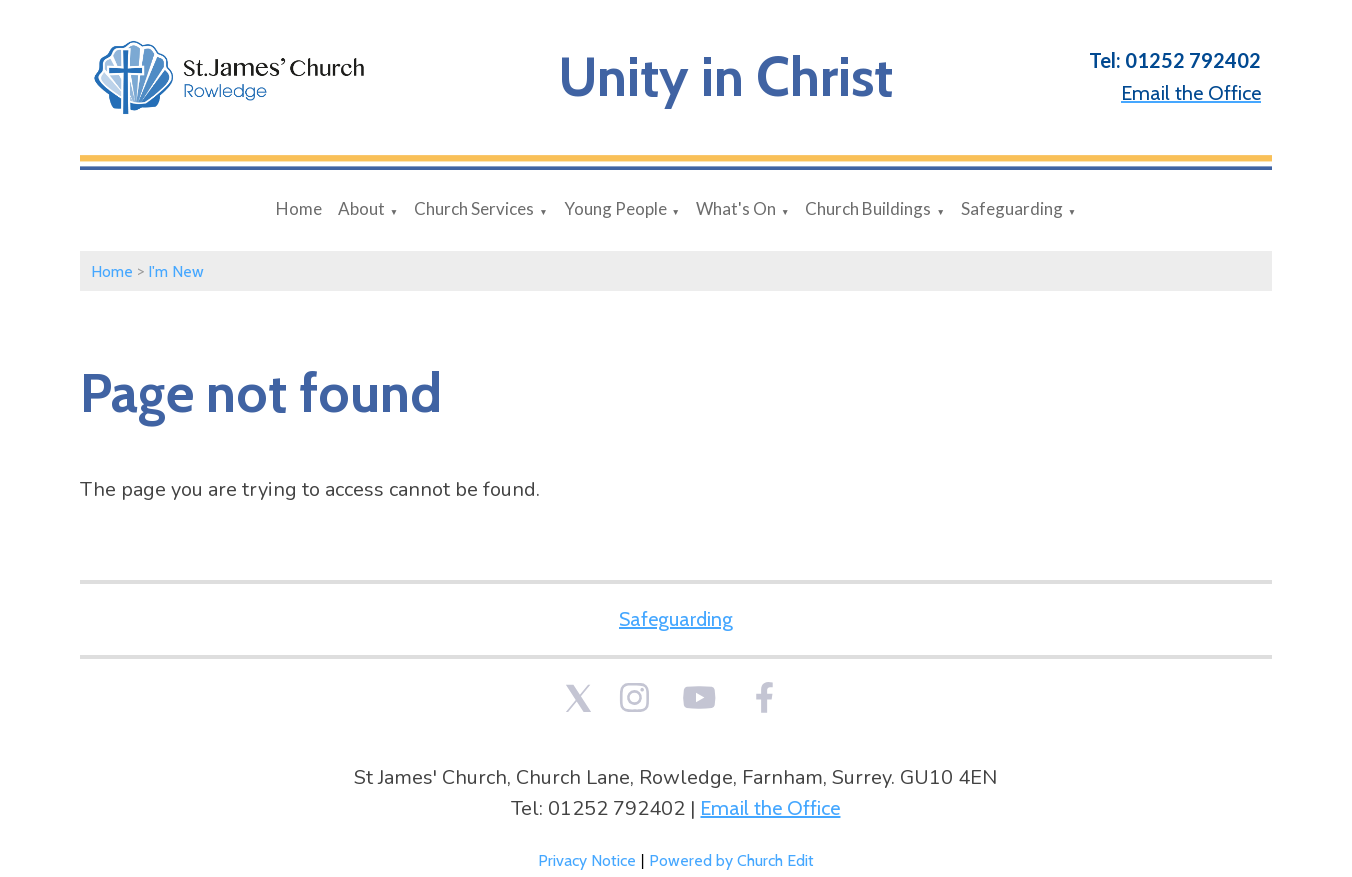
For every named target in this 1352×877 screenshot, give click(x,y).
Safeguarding (1012, 208)
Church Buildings (868, 208)
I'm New (176, 271)
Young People (615, 208)
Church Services (474, 208)
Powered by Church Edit (731, 860)
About (361, 208)
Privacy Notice (587, 860)
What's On (736, 208)
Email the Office (770, 808)
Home (299, 208)
